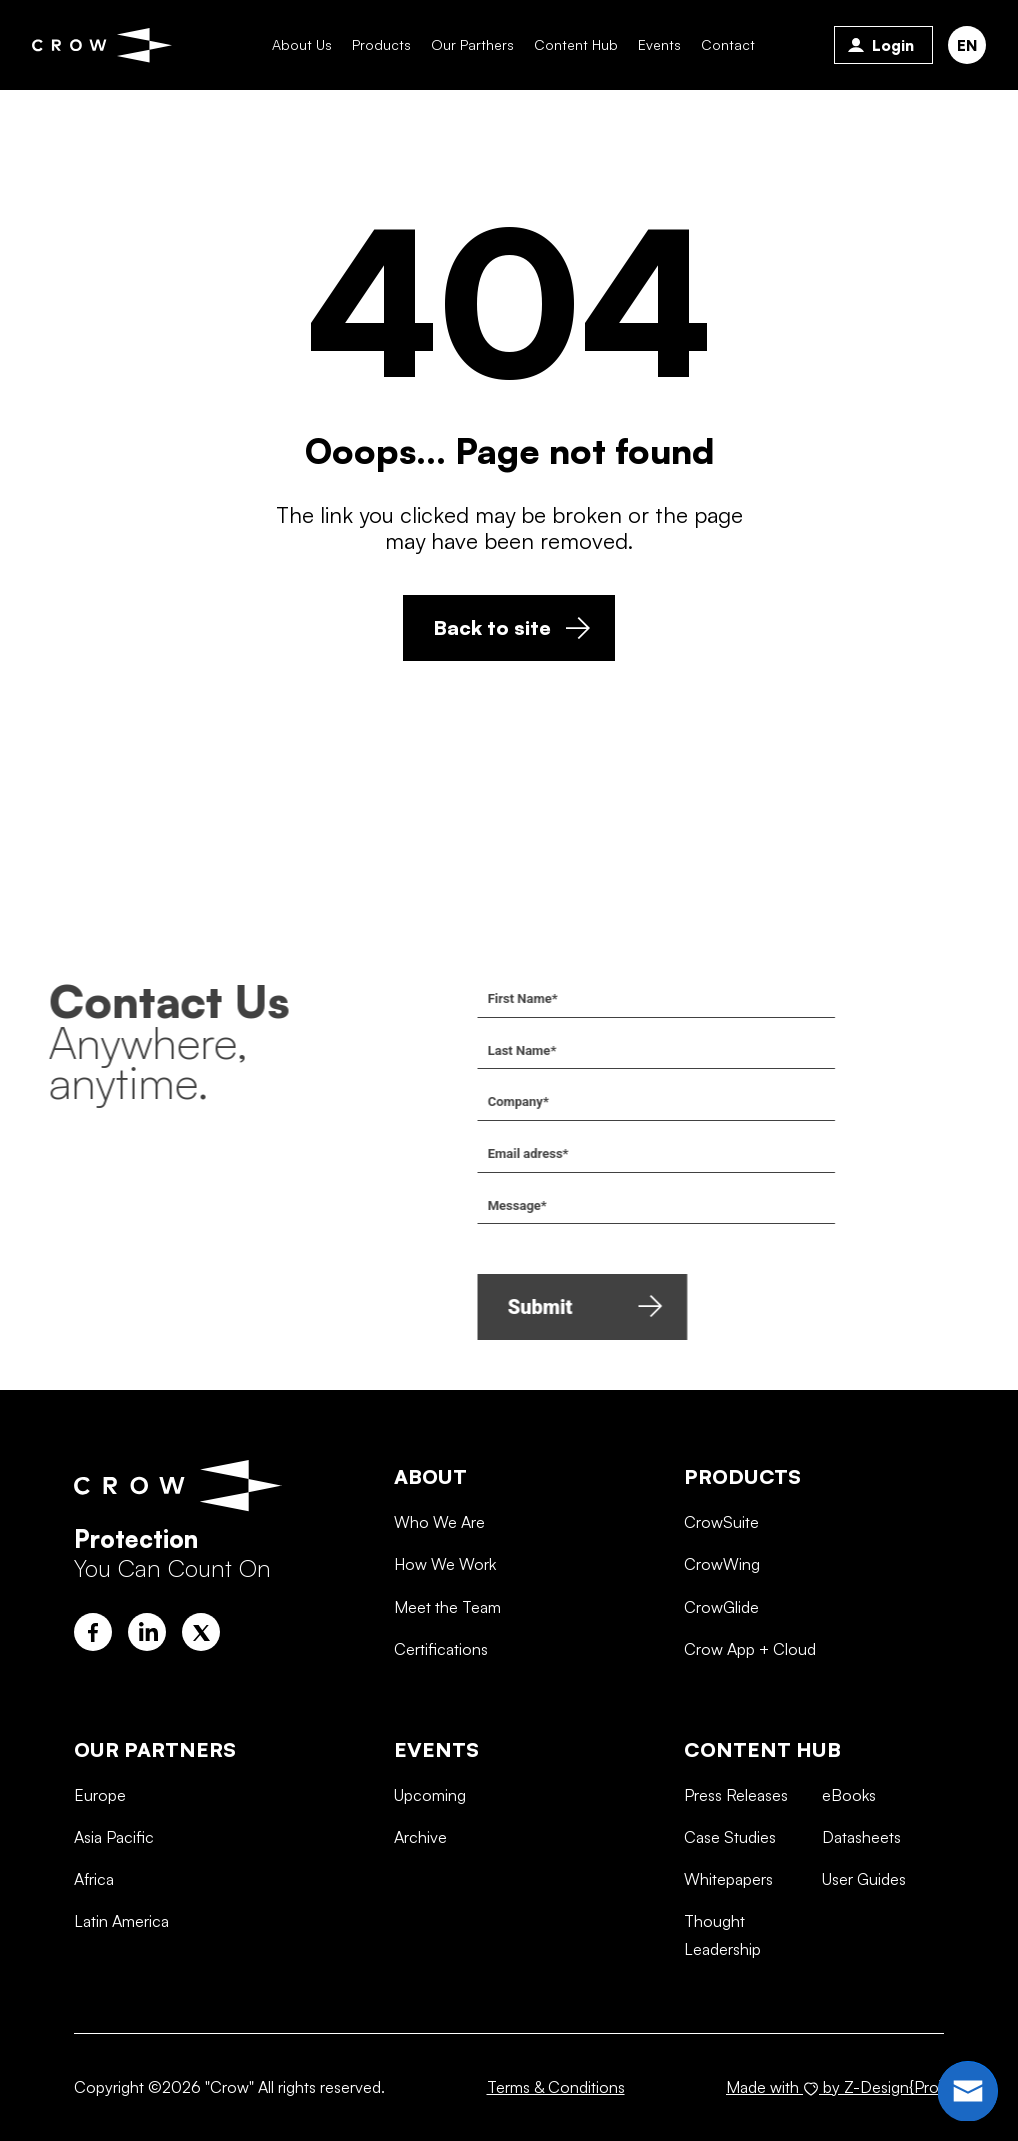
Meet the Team (447, 1684)
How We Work (445, 1642)
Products (381, 44)
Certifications (441, 1727)
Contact (728, 44)
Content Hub (576, 44)
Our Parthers (472, 44)
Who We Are (439, 1600)
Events (659, 44)
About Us (302, 44)
